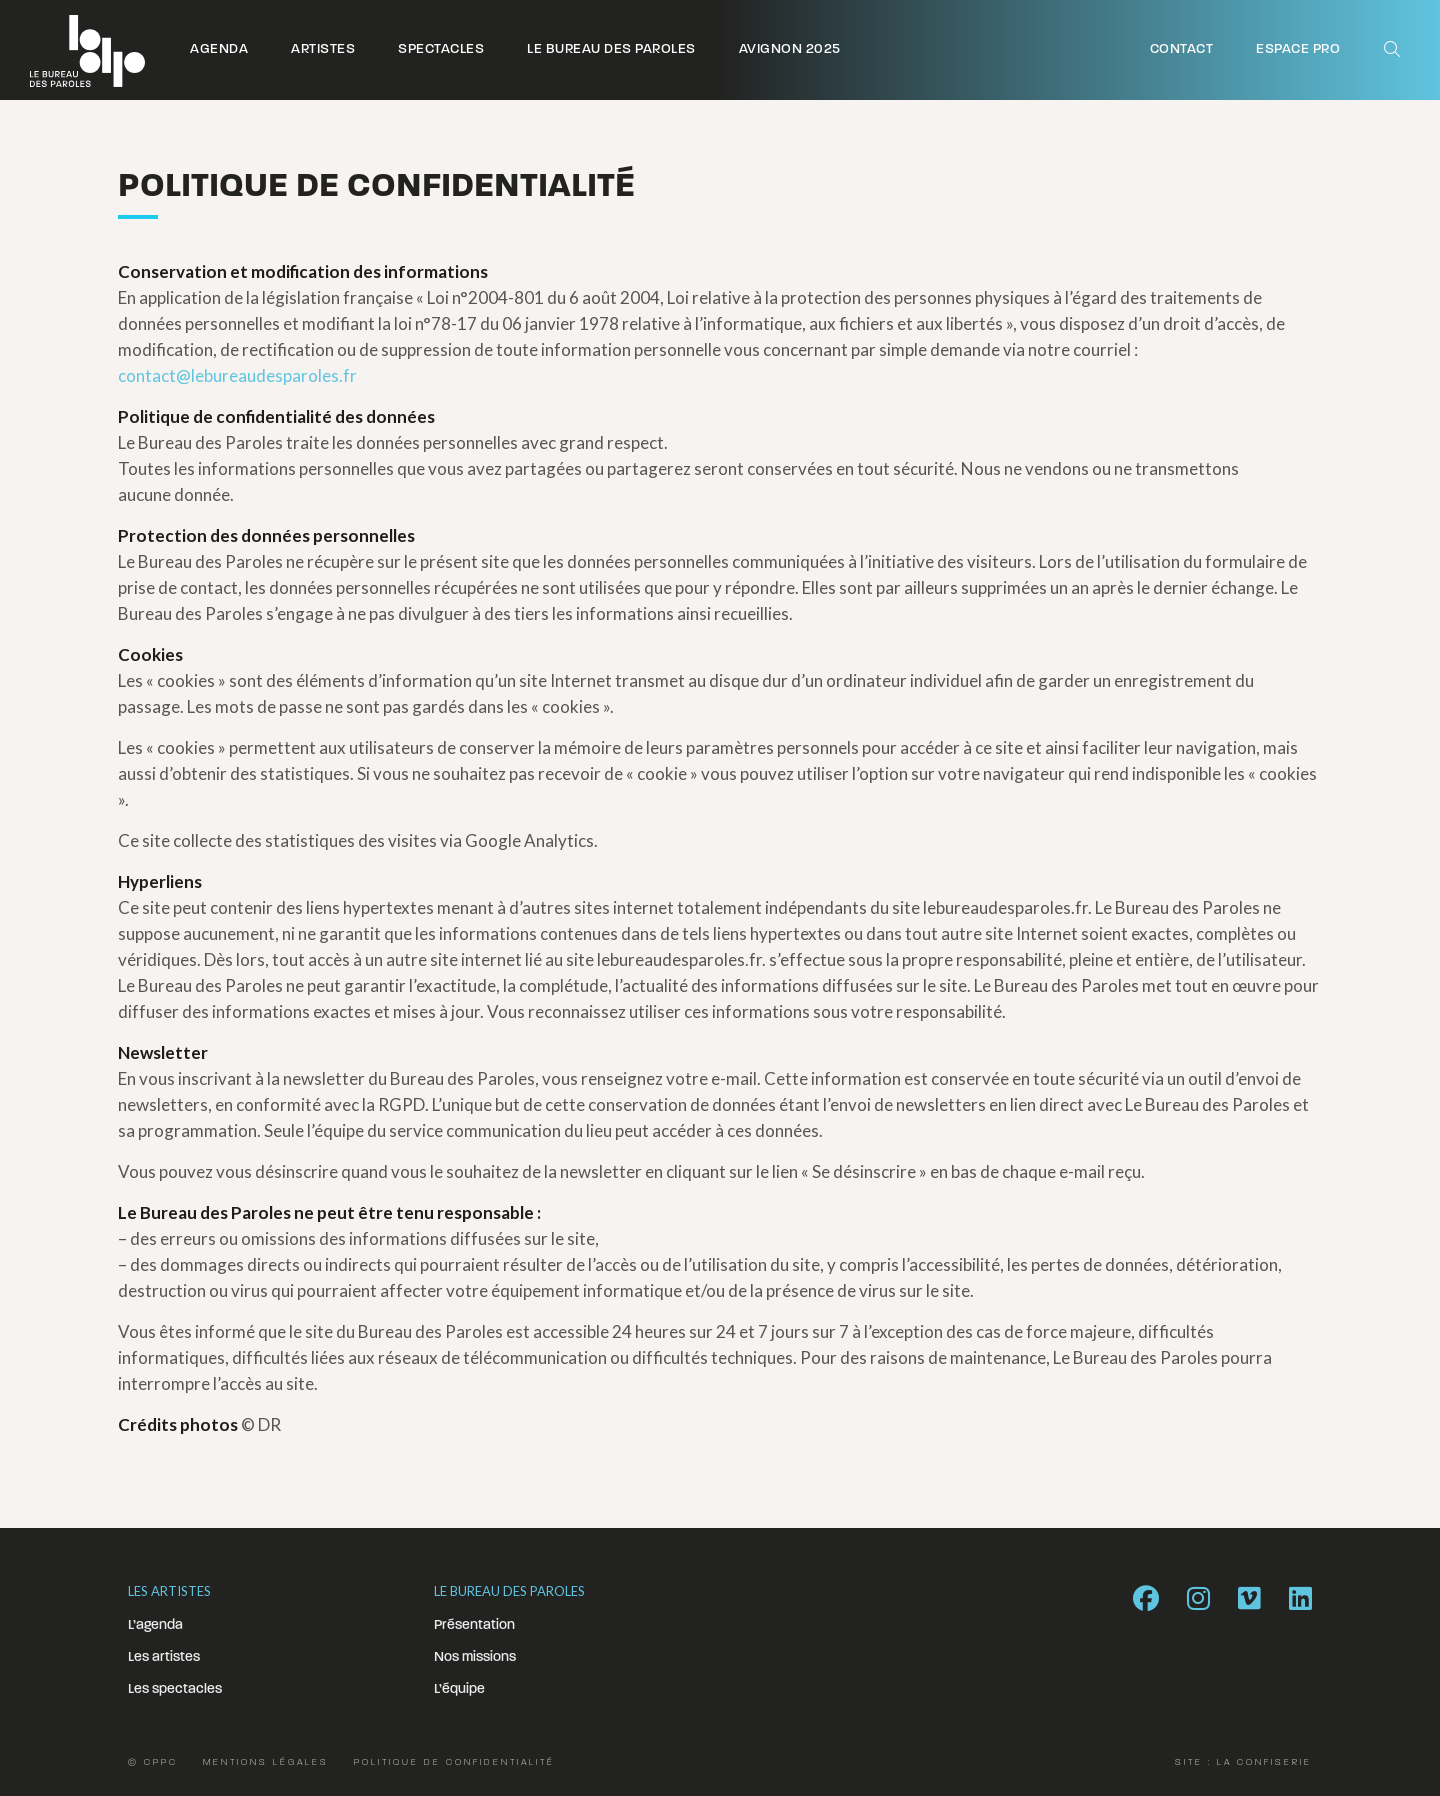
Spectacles (441, 49)
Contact (1182, 49)
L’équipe (459, 1689)
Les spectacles (175, 1689)
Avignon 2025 (790, 49)
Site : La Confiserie (1243, 1762)
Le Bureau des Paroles (611, 49)
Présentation (474, 1625)
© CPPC (153, 1762)
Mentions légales (266, 1762)
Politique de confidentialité (454, 1762)
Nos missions (475, 1657)
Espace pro (1298, 49)
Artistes (323, 49)
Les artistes (164, 1657)
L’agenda (155, 1625)
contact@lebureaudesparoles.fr (237, 375)
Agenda (219, 49)
